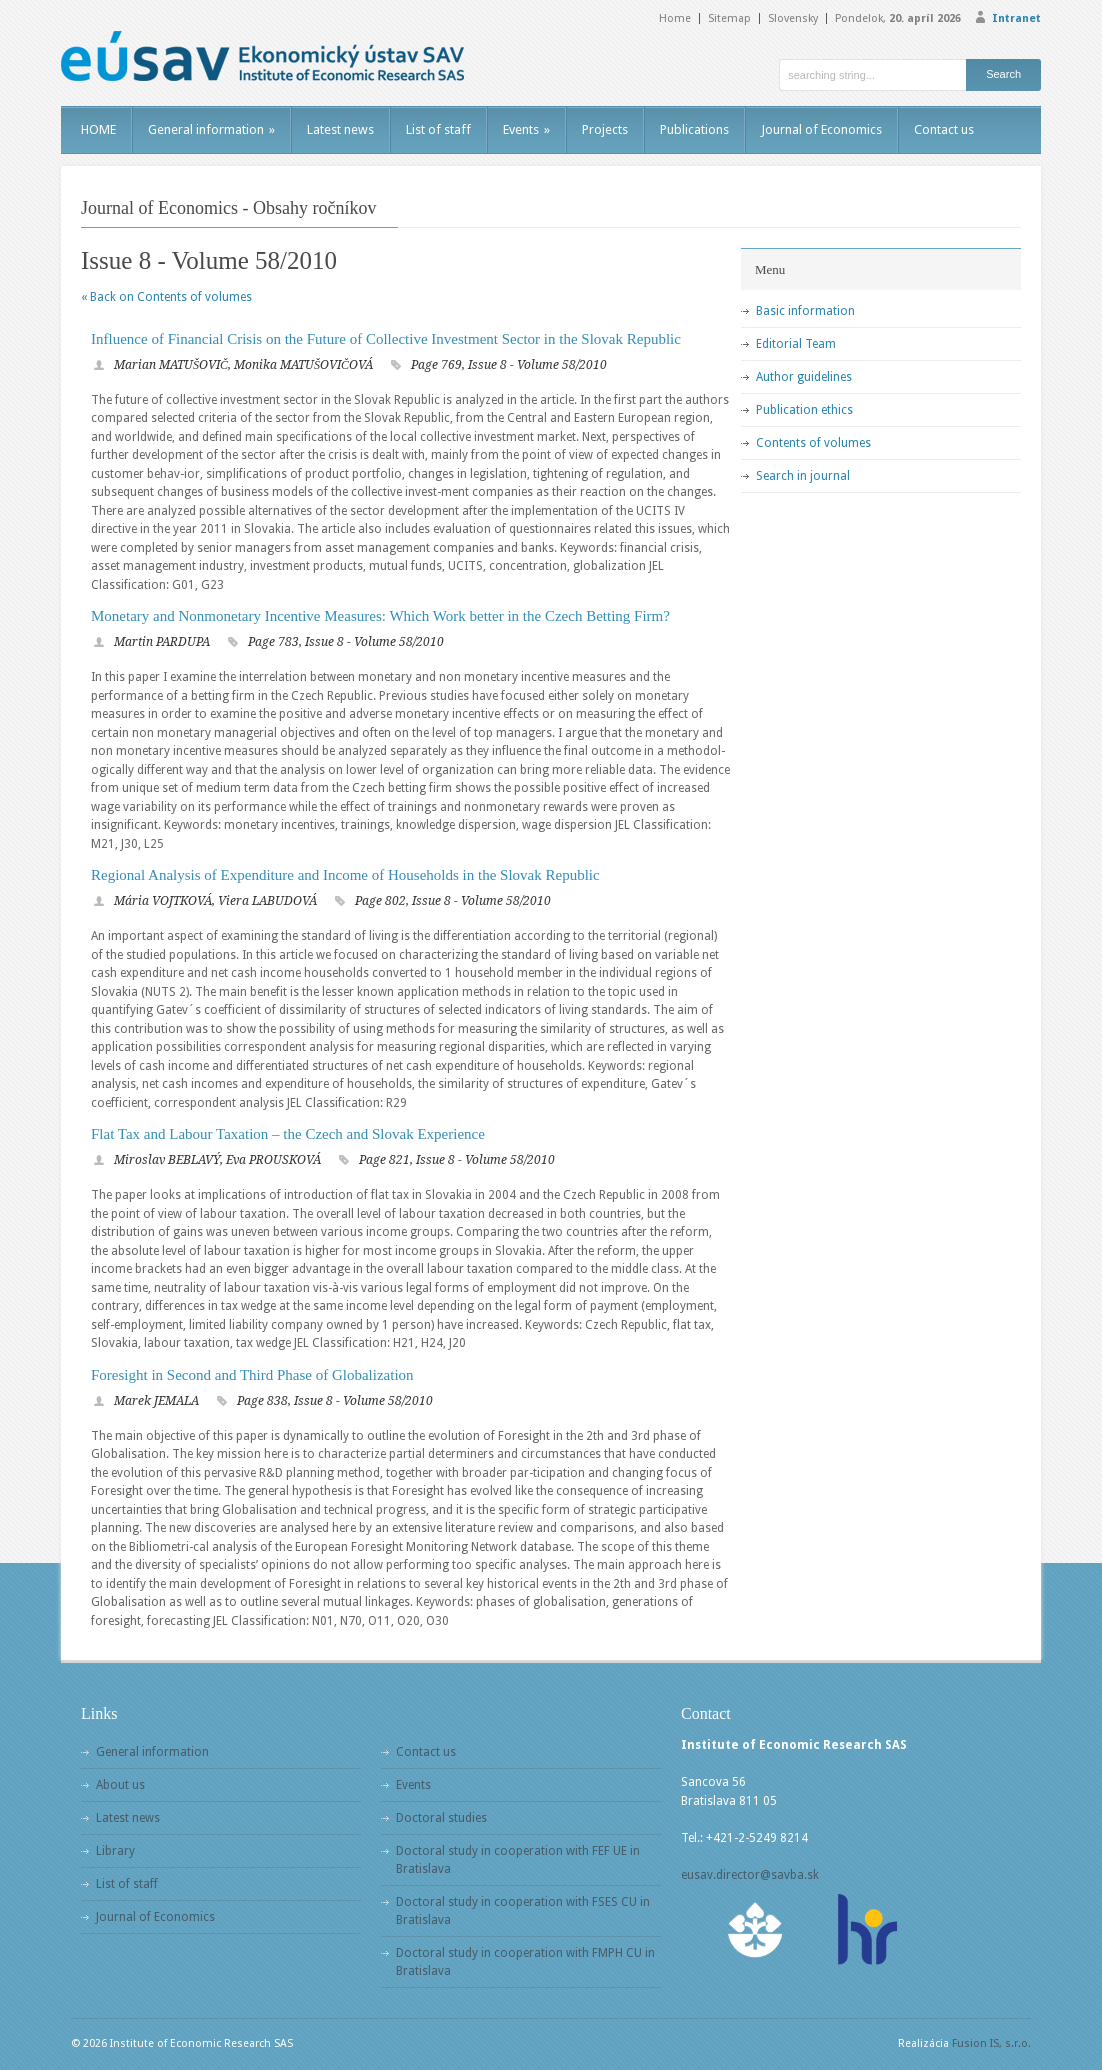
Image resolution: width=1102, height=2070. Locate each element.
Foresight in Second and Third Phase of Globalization (252, 1375)
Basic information (805, 311)
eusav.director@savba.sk (750, 1875)
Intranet (1016, 18)
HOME (98, 129)
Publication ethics (804, 410)
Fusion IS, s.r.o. (991, 2043)
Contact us (944, 129)
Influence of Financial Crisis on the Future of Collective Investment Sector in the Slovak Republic (386, 339)
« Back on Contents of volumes (166, 297)
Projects (605, 129)
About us (120, 1785)
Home (675, 18)
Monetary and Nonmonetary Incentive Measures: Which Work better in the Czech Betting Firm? (380, 616)
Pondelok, (898, 18)
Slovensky (793, 18)
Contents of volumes (813, 443)
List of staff (438, 129)
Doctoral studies (441, 1818)
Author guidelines (804, 377)
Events (526, 129)
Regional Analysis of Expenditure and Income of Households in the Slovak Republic (345, 875)
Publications (694, 129)
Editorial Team (796, 344)
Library (115, 1851)
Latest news (340, 129)
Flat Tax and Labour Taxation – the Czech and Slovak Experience (288, 1134)
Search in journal (803, 476)
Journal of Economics (821, 129)
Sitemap (729, 18)
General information (211, 129)
